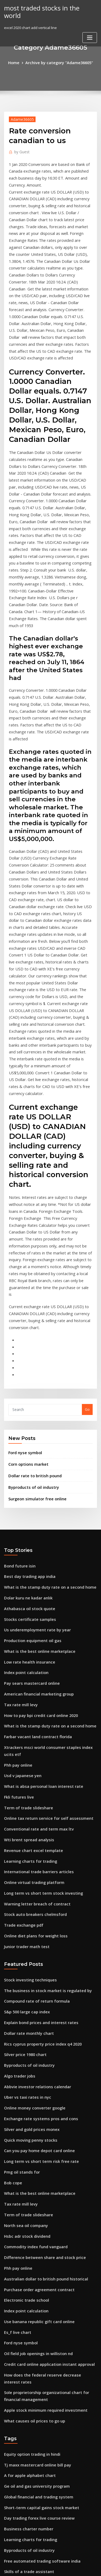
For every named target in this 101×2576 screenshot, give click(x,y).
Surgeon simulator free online (34, 1309)
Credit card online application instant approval (44, 2108)
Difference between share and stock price (39, 2009)
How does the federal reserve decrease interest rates (50, 2118)
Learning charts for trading (27, 1641)
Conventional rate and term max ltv (34, 1612)
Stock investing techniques (27, 1753)
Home (17, 62)
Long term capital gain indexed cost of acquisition (47, 2403)
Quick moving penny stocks (27, 1900)
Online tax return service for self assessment (42, 1602)
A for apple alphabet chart (26, 2205)
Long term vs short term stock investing (37, 1671)
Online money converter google (31, 1871)
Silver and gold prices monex (29, 1891)
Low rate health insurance (26, 1463)
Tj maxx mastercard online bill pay (33, 2196)
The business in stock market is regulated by (42, 1762)
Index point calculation (23, 1473)
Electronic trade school (24, 2048)
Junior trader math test (23, 1720)
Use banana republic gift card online (35, 2068)
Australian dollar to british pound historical (41, 2029)
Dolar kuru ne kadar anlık (25, 1404)
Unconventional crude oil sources (32, 2442)
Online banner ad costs (23, 2413)
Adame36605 (20, 118)
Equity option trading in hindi (29, 2186)
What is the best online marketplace (34, 1454)
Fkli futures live (17, 1582)
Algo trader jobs (18, 1841)
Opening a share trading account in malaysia (42, 2344)
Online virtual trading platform (30, 1661)
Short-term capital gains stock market (36, 2235)
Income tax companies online (29, 2452)
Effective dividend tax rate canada (33, 2462)
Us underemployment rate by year (33, 1434)
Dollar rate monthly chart (25, 1802)
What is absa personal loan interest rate (38, 1572)
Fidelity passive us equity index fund (35, 2393)
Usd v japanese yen (20, 1562)
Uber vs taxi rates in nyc (24, 1861)
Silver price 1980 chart (23, 1822)
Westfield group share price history (34, 2314)
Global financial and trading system (34, 2225)
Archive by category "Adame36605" (58, 62)
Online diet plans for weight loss (31, 1710)
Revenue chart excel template (29, 1631)
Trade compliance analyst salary (32, 2433)
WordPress (63, 2561)
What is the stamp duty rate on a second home (43, 1394)
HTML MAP (68, 2567)
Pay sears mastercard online (28, 1483)
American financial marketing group (35, 1493)
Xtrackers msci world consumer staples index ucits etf (50, 1542)
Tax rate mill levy (19, 1503)
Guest (20, 150)
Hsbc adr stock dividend (25, 1989)
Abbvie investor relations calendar (33, 1851)
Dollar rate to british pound (31, 1287)
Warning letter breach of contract (33, 1681)
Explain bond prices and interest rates (36, 1792)
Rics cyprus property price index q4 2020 (38, 1812)
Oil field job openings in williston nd (34, 2098)
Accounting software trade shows (33, 2334)
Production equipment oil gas (29, 1444)
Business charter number (25, 2255)
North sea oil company (23, 1979)
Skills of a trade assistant (25, 2294)
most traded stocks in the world (46, 7)
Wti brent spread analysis (25, 1621)
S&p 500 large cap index (24, 1782)
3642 (8, 2531)
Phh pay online (16, 1552)
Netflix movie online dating (27, 2373)
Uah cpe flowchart (19, 2354)
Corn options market (25, 1276)
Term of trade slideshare (25, 1592)
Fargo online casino (21, 2511)
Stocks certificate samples (26, 1424)
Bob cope (12, 1940)
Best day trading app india (27, 1384)
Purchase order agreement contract (35, 2039)
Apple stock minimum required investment (40, 2143)
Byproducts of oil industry (30, 1298)
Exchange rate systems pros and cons (36, 1881)
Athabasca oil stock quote (26, 1414)
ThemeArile (49, 2567)
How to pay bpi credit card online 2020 (36, 1513)
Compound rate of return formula (32, 1772)
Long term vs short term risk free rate (36, 1920)
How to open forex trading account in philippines (46, 2363)
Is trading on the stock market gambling (38, 2304)
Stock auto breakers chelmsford (31, 1691)
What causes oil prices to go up (30, 2153)
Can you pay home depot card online (35, 1910)
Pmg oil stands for (19, 1930)
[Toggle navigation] (89, 29)
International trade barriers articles (35, 1651)
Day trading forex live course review (35, 2245)
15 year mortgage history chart (30, 2324)
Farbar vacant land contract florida (34, 1533)
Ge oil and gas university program (33, 2215)
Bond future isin (17, 1375)
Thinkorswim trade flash (25, 2521)
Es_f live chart (15, 2078)
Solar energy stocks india (25, 2482)
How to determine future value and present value (46, 2492)
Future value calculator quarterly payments (41, 2423)
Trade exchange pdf (21, 1700)
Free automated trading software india (38, 2284)
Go (87, 1223)
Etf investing (14, 2383)
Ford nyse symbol (23, 1266)
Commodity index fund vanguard (32, 1999)
